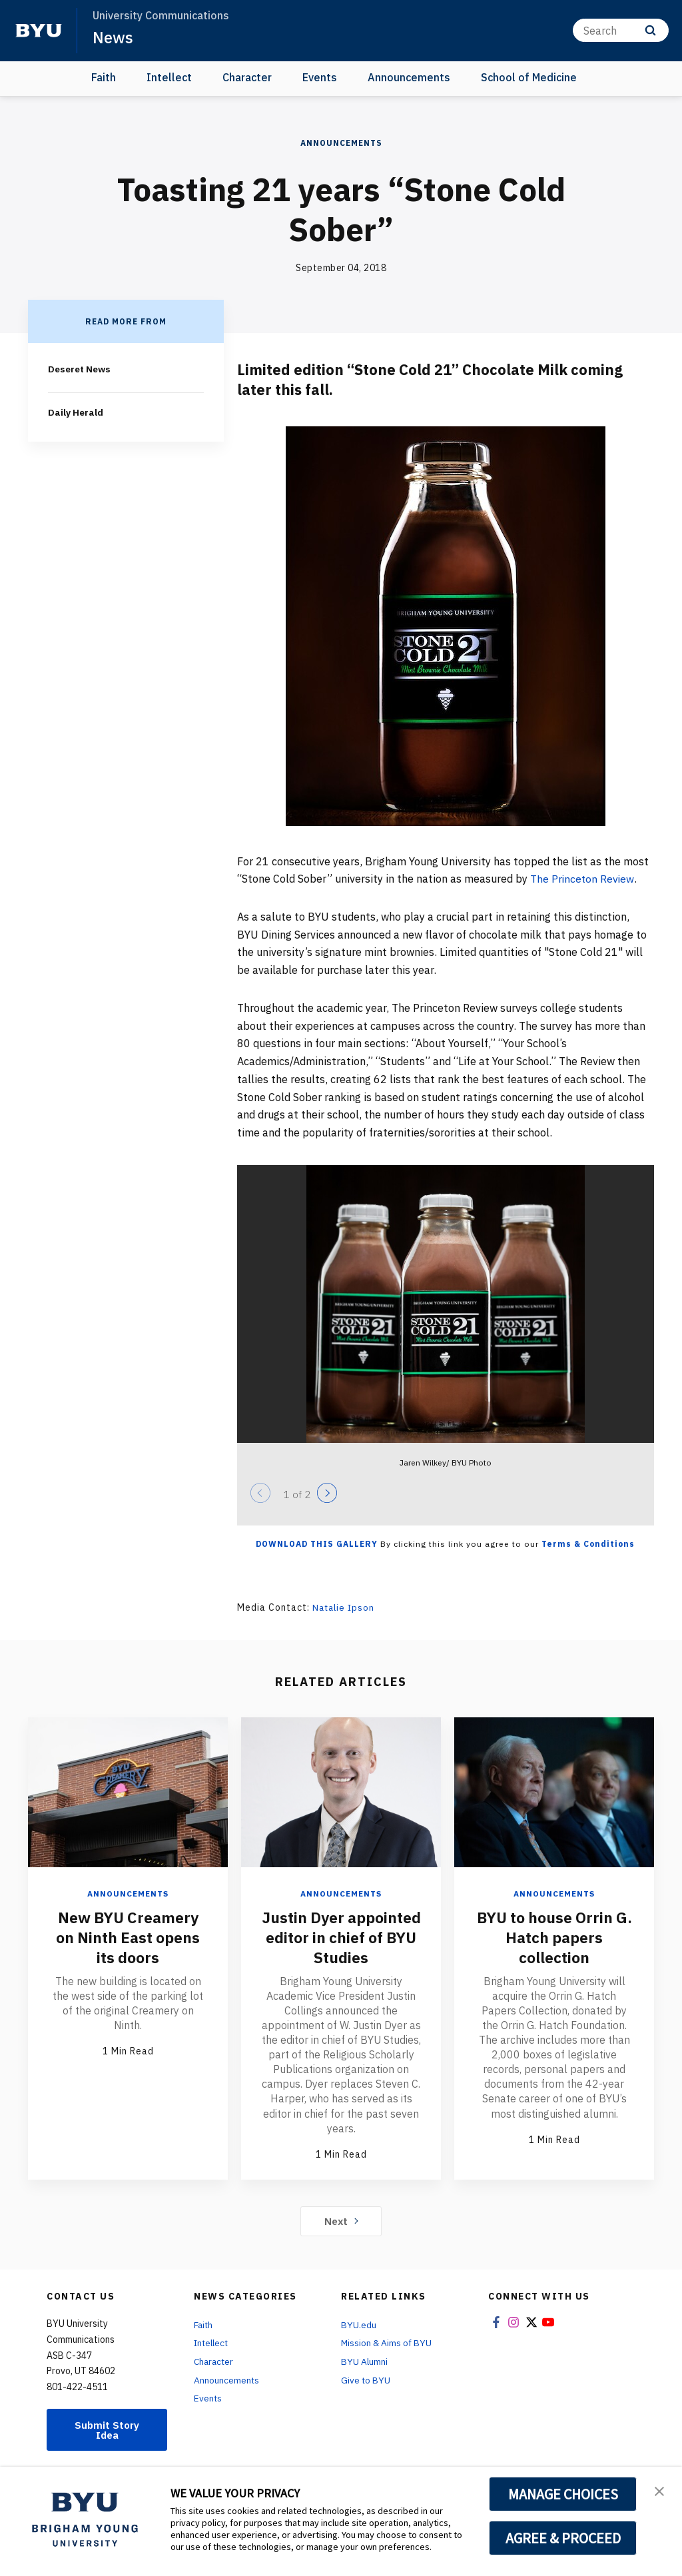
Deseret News (81, 369)
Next (341, 2219)
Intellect (169, 77)
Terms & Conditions (588, 1544)
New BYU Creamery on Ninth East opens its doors (128, 1935)
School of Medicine (529, 77)
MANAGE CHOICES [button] (563, 2494)
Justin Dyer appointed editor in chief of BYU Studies (341, 1935)
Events (319, 77)
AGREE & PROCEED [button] (563, 2538)
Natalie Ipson (345, 1607)
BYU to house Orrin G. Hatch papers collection (554, 1935)
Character (247, 77)
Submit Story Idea (107, 2429)
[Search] (621, 30)
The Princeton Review (583, 878)
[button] (660, 2490)
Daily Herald (75, 412)
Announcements (409, 77)
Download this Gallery (317, 1544)
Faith (103, 77)
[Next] (327, 1493)
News (113, 37)
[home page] (38, 30)
